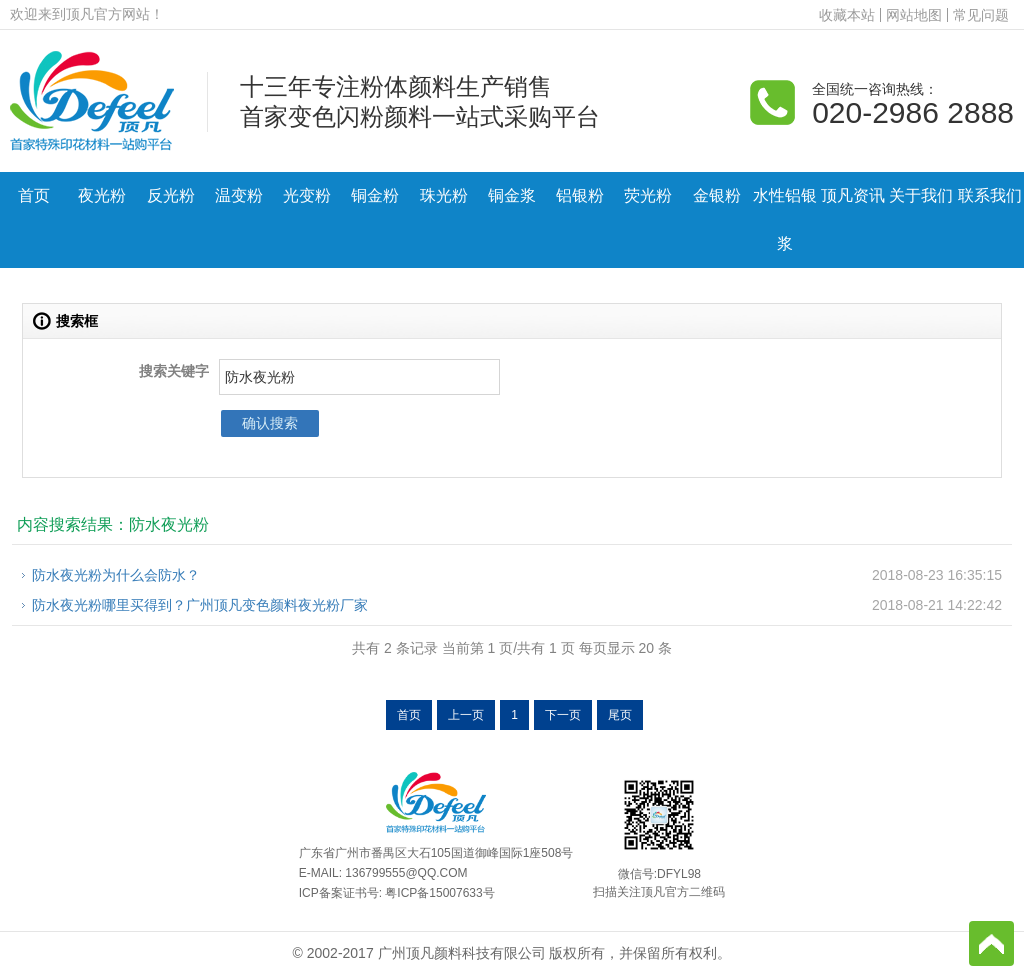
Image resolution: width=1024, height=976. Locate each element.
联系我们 (990, 195)
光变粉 (307, 195)
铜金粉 (375, 195)
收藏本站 (847, 15)
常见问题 (981, 15)
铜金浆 (512, 195)
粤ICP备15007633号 (439, 893)
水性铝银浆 (785, 219)
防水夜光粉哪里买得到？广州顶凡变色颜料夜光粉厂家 (200, 605)
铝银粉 (580, 195)
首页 (34, 195)
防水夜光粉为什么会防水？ (116, 575)
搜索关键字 (174, 371)
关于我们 (921, 195)
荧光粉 (648, 195)
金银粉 (717, 195)
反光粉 (171, 195)
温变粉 (239, 195)
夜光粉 (102, 195)
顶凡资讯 (853, 195)
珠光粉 (444, 195)
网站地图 (914, 15)
